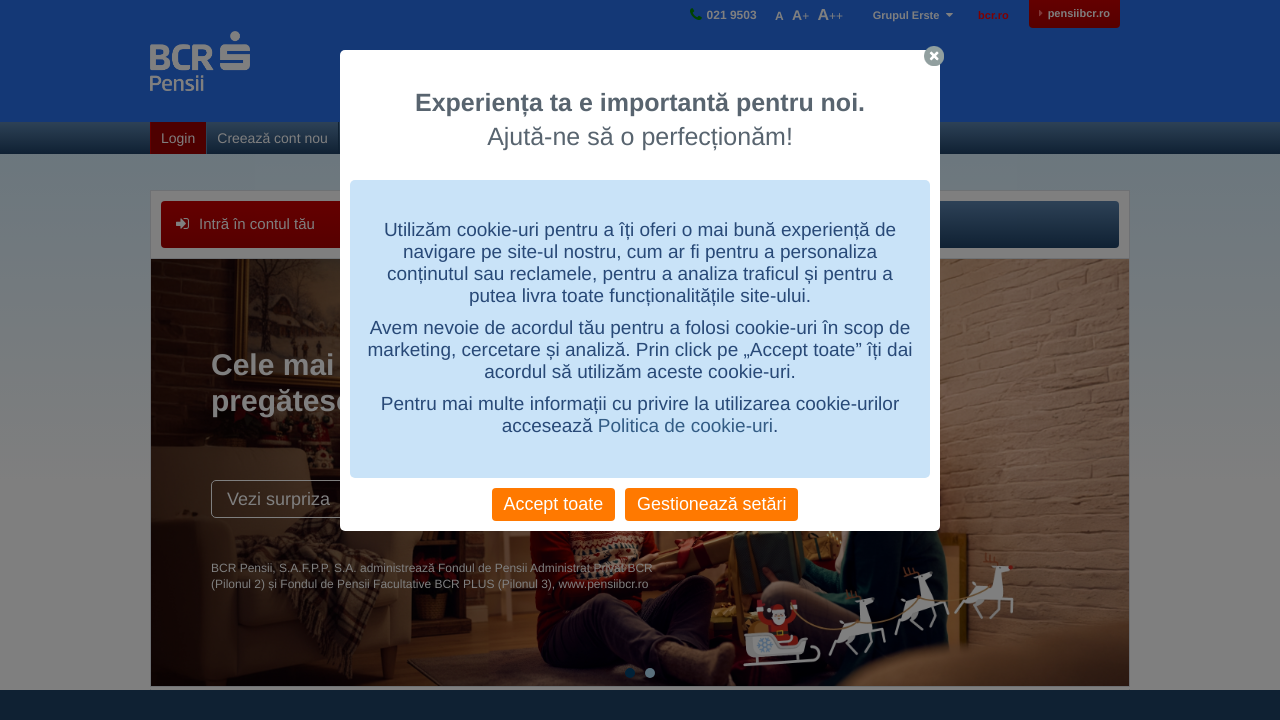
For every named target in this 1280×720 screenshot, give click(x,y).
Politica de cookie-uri (685, 426)
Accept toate (554, 504)
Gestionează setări (711, 504)
